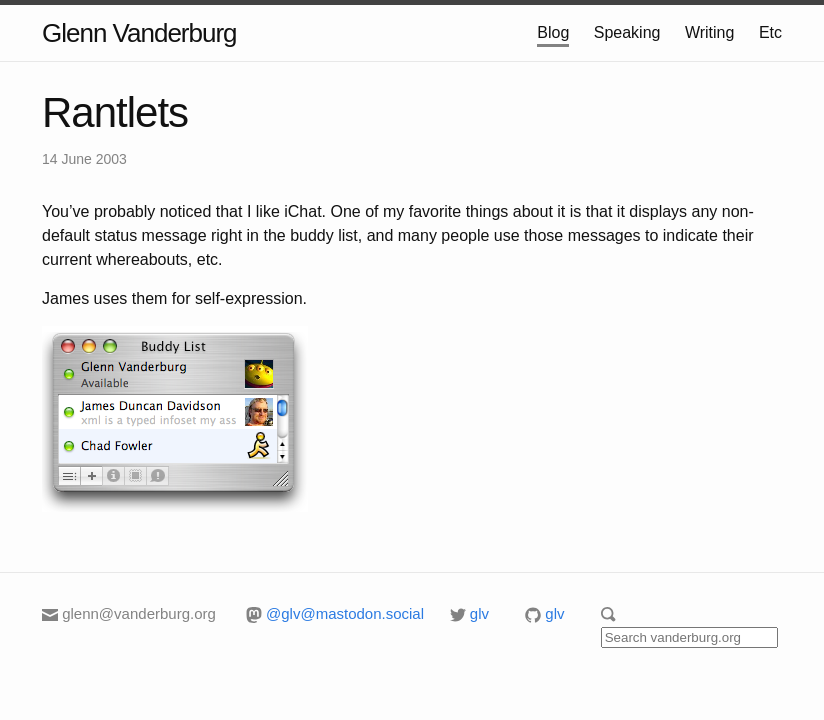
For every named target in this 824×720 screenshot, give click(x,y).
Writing (710, 32)
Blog (553, 32)
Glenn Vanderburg (139, 33)
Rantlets (115, 112)
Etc (770, 32)
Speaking (627, 32)
